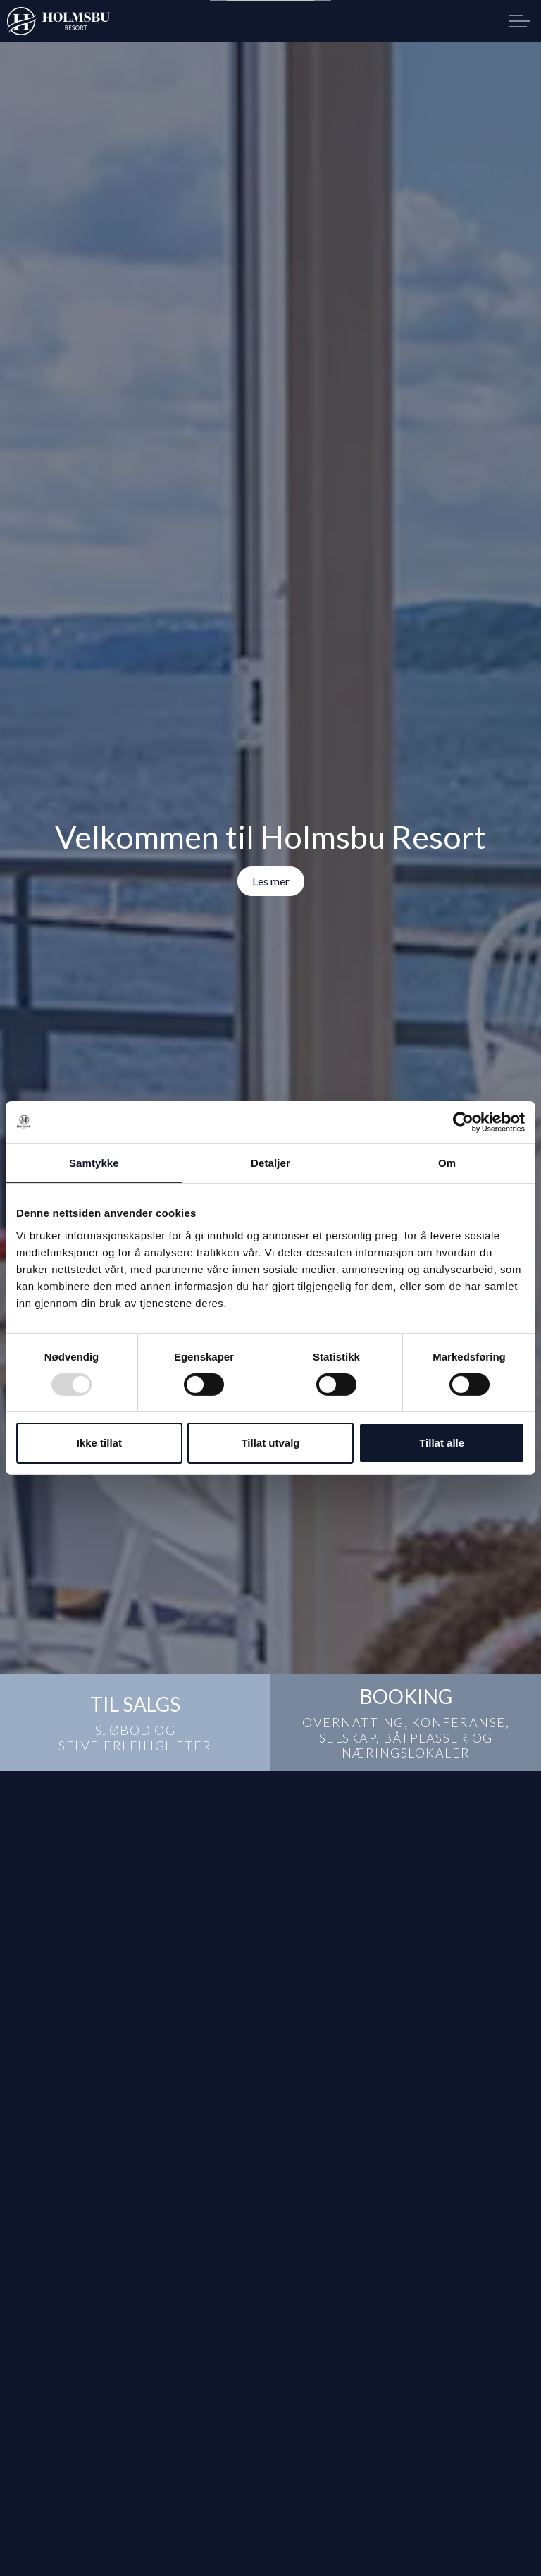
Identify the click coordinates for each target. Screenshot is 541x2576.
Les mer (271, 881)
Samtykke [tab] (94, 1163)
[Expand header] (520, 21)
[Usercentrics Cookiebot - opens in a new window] (463, 1122)
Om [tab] (447, 1163)
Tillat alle (441, 1443)
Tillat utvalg (270, 1443)
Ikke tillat (99, 1443)
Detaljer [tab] (270, 1163)
